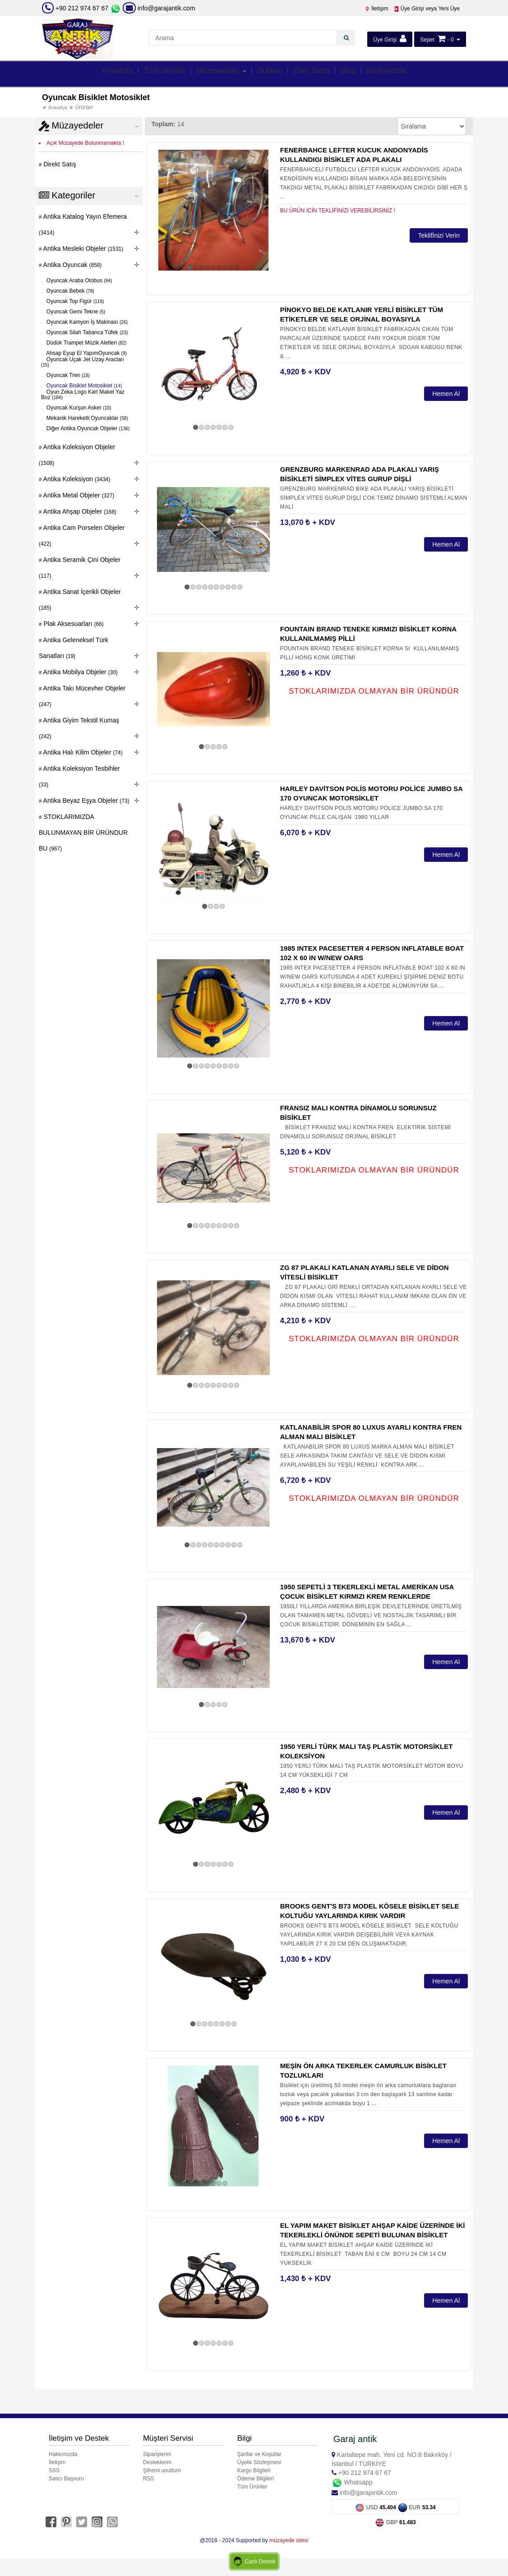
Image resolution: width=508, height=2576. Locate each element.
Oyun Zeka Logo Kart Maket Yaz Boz (83, 394)
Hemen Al (446, 393)
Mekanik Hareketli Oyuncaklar (86, 418)
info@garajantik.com (159, 8)
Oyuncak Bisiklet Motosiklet (83, 385)
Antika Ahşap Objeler (79, 511)
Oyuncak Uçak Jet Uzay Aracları (82, 362)
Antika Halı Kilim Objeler (82, 752)
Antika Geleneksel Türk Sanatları (73, 647)
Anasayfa (102, 73)
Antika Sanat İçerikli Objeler (80, 599)
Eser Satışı (318, 73)
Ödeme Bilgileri (255, 2478)
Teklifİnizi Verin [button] (439, 235)
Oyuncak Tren (67, 375)
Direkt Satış (59, 164)
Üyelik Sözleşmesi (259, 2462)
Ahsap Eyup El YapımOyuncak (86, 353)
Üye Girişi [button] (389, 38)
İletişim (376, 8)
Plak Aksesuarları (73, 623)
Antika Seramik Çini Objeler (79, 567)
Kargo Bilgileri (254, 2470)
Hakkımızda (400, 73)
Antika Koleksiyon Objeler (77, 454)
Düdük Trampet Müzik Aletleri (86, 343)
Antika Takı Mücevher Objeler (82, 696)
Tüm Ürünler (155, 73)
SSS (54, 2470)
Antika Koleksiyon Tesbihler (79, 776)
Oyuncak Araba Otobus (78, 280)
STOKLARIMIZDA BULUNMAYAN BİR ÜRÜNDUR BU (83, 832)
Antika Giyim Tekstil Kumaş (79, 728)
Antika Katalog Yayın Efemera (83, 224)
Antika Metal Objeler (78, 495)
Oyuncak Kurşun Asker (78, 408)
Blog (358, 73)
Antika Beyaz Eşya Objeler (85, 800)
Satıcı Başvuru (66, 2478)
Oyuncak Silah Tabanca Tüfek (86, 332)
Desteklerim (157, 2462)
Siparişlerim (157, 2454)
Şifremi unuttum (162, 2470)
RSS (148, 2478)
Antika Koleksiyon (76, 479)
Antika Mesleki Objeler (83, 248)
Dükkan (271, 73)
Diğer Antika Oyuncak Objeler (87, 428)
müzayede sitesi (288, 2539)
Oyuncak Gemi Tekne (75, 311)
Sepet (427, 40)
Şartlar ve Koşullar (259, 2454)
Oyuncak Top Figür (74, 301)
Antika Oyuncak (72, 264)
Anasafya (57, 107)
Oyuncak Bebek (70, 291)
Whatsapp (352, 2482)
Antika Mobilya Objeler (80, 672)
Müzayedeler (215, 73)
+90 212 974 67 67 (81, 8)
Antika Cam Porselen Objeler (82, 535)
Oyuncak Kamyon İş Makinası (86, 322)
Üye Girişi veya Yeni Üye (426, 8)
